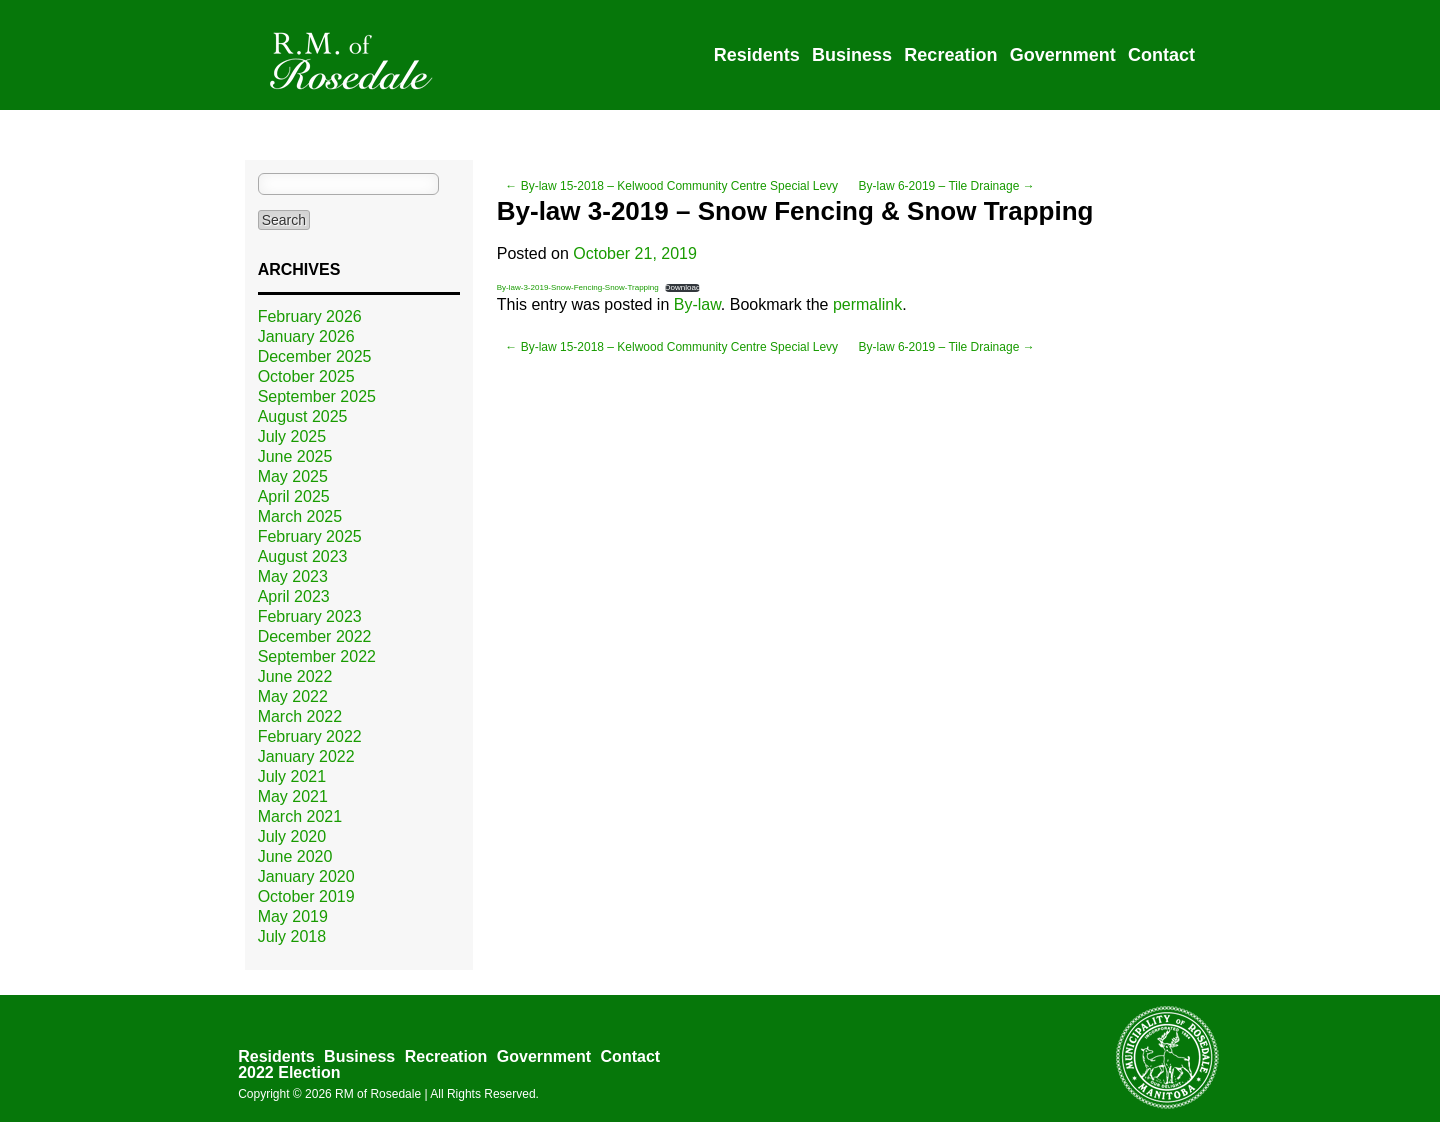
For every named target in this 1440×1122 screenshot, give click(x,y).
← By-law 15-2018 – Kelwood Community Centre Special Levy (671, 186)
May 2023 (293, 576)
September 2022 (317, 656)
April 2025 (294, 496)
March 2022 (300, 716)
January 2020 (306, 876)
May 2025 (293, 476)
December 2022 (315, 636)
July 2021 (292, 776)
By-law (697, 304)
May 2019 (293, 916)
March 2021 (300, 816)
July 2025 (292, 436)
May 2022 (293, 696)
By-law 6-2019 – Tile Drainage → (947, 186)
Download (683, 288)
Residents (757, 55)
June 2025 (295, 456)
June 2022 (295, 676)
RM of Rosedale (378, 1094)
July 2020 (292, 836)
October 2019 (306, 896)
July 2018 (292, 936)
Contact (1161, 55)
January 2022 (306, 756)
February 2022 (310, 736)
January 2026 (306, 336)
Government (1063, 55)
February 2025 (310, 536)
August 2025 (303, 416)
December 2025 (315, 356)
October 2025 (306, 376)
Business (852, 55)
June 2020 (295, 856)
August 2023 (303, 556)
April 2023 (294, 596)
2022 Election (289, 1072)
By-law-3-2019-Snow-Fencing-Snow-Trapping (578, 287)
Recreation (950, 55)
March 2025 (300, 516)
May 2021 (293, 796)
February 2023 (310, 616)
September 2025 (317, 396)
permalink (867, 304)
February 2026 (310, 316)
